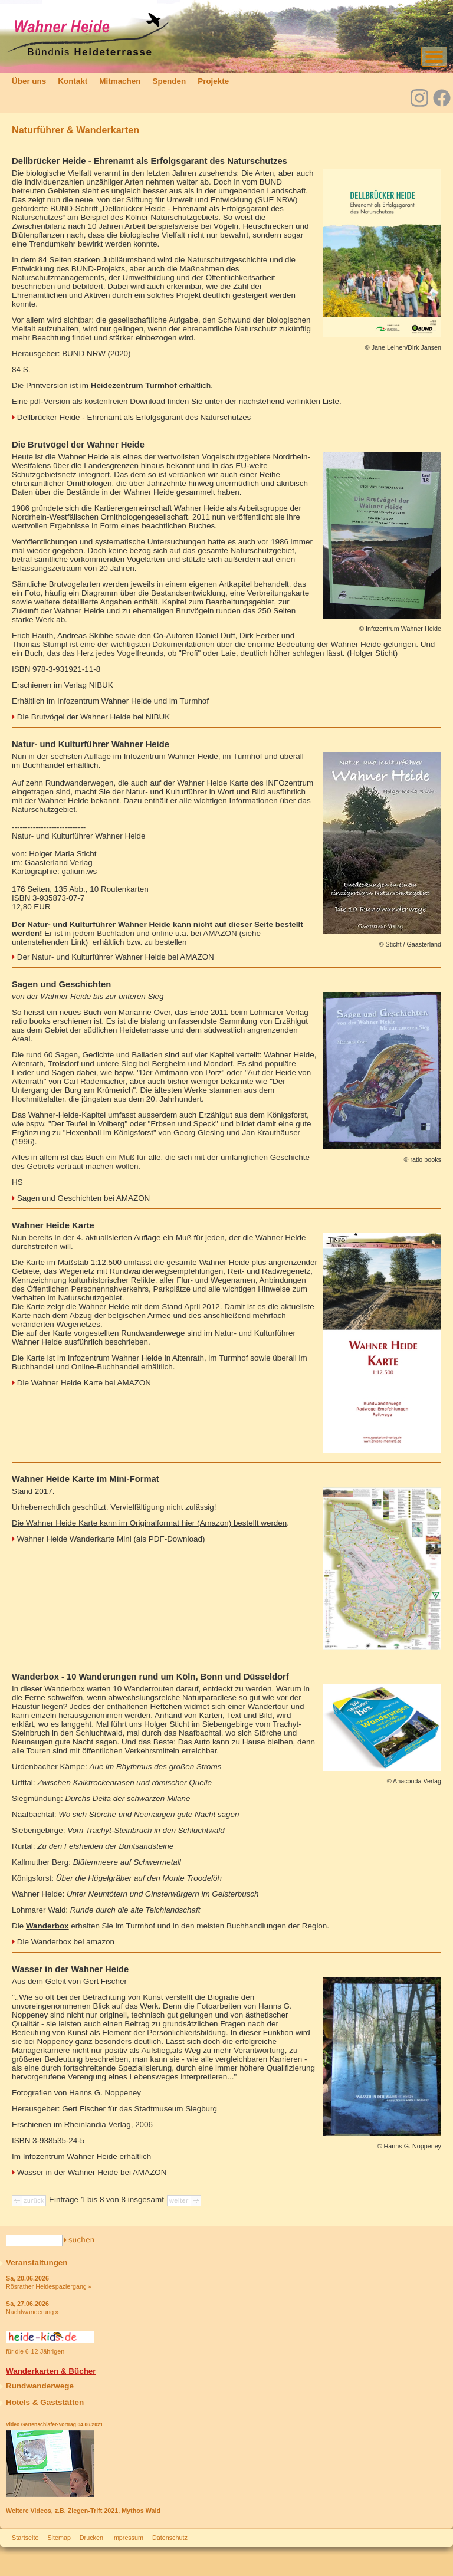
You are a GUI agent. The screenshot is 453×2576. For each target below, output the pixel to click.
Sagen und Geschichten (61, 984)
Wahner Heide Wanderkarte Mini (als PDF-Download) (111, 1539)
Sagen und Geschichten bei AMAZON (83, 1198)
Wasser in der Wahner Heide (70, 1969)
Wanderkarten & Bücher (51, 2371)
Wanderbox (47, 1925)
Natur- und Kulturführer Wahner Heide (90, 744)
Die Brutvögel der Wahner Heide (78, 444)
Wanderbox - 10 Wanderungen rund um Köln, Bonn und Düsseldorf (150, 1676)
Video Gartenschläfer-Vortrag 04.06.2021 (54, 2424)
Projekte (213, 81)
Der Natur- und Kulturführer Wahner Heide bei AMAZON (115, 956)
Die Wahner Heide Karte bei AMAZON (84, 1382)
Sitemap (58, 2537)
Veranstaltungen (37, 2262)
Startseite (25, 2537)
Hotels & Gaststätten (45, 2402)
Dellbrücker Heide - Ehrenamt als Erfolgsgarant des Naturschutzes (149, 161)
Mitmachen (119, 81)
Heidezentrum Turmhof (134, 385)
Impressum (127, 2537)
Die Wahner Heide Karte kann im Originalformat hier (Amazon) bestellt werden (149, 1523)
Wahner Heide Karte (53, 1225)
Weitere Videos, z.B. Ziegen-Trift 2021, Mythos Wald (83, 2510)
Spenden (169, 81)
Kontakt (72, 81)
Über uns (29, 81)
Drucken (91, 2537)
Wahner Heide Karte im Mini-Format (85, 1479)
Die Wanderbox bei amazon (65, 1941)
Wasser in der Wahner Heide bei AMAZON (92, 2172)
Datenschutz (170, 2537)
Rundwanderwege (40, 2385)
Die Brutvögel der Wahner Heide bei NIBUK (93, 716)
